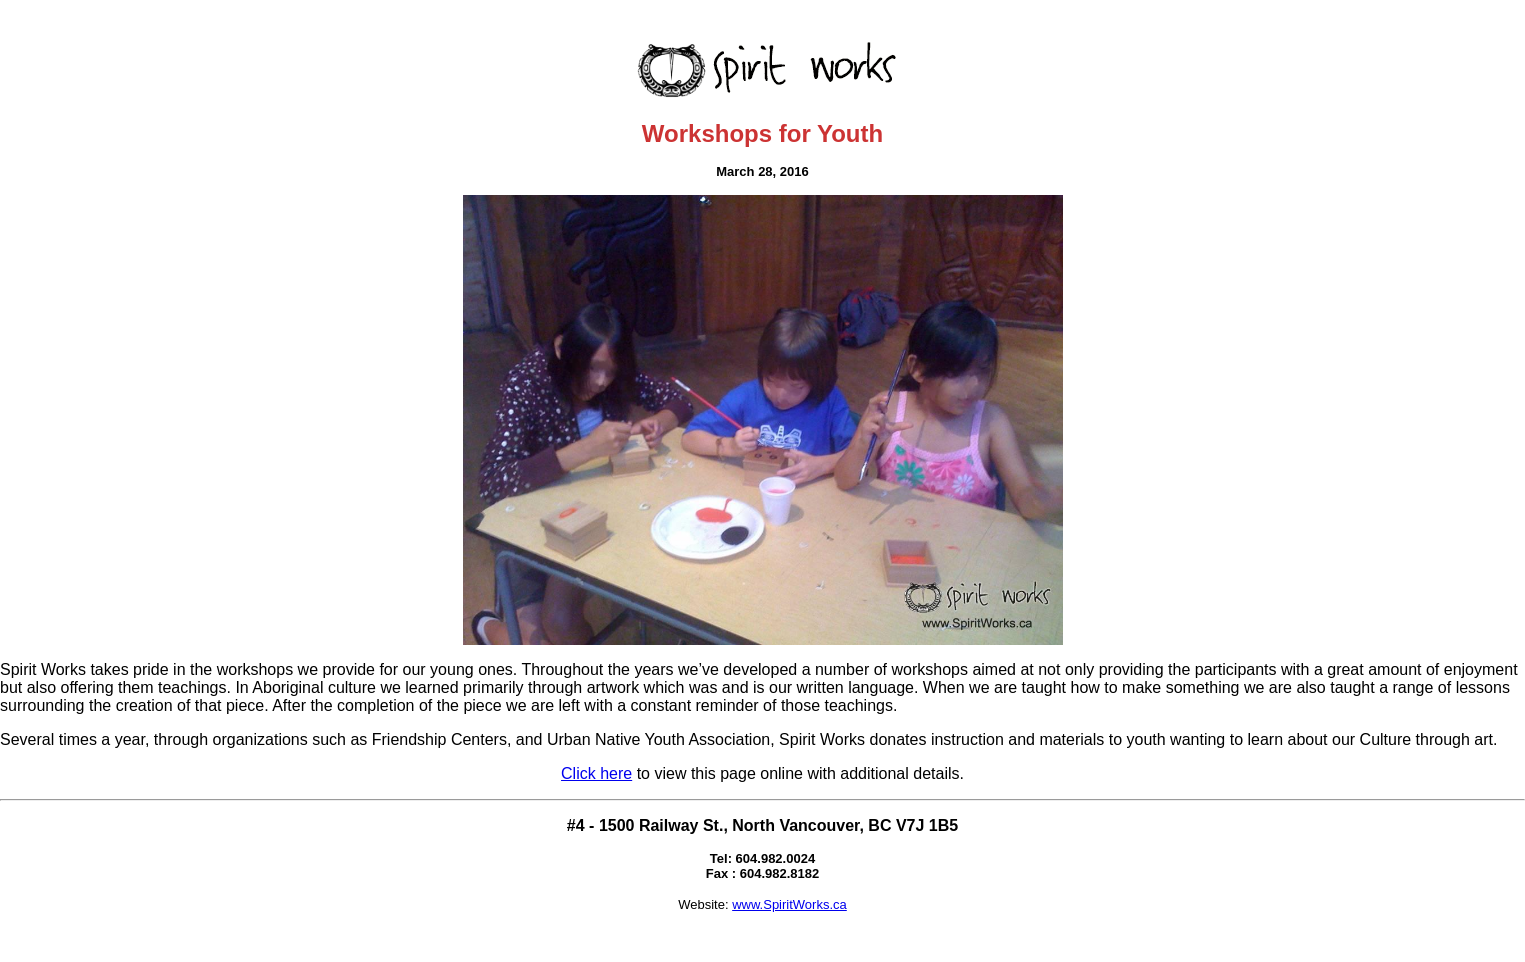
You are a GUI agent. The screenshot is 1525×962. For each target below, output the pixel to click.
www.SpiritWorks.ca (789, 904)
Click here (596, 773)
